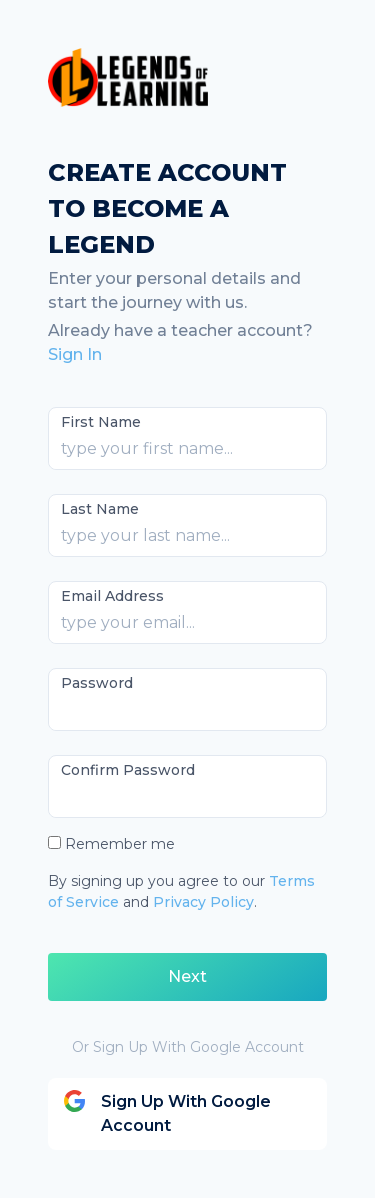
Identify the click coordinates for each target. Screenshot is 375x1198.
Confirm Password (128, 770)
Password (97, 683)
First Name (101, 422)
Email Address (112, 596)
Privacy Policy (203, 902)
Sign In (75, 354)
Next (187, 976)
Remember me (120, 844)
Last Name (100, 509)
